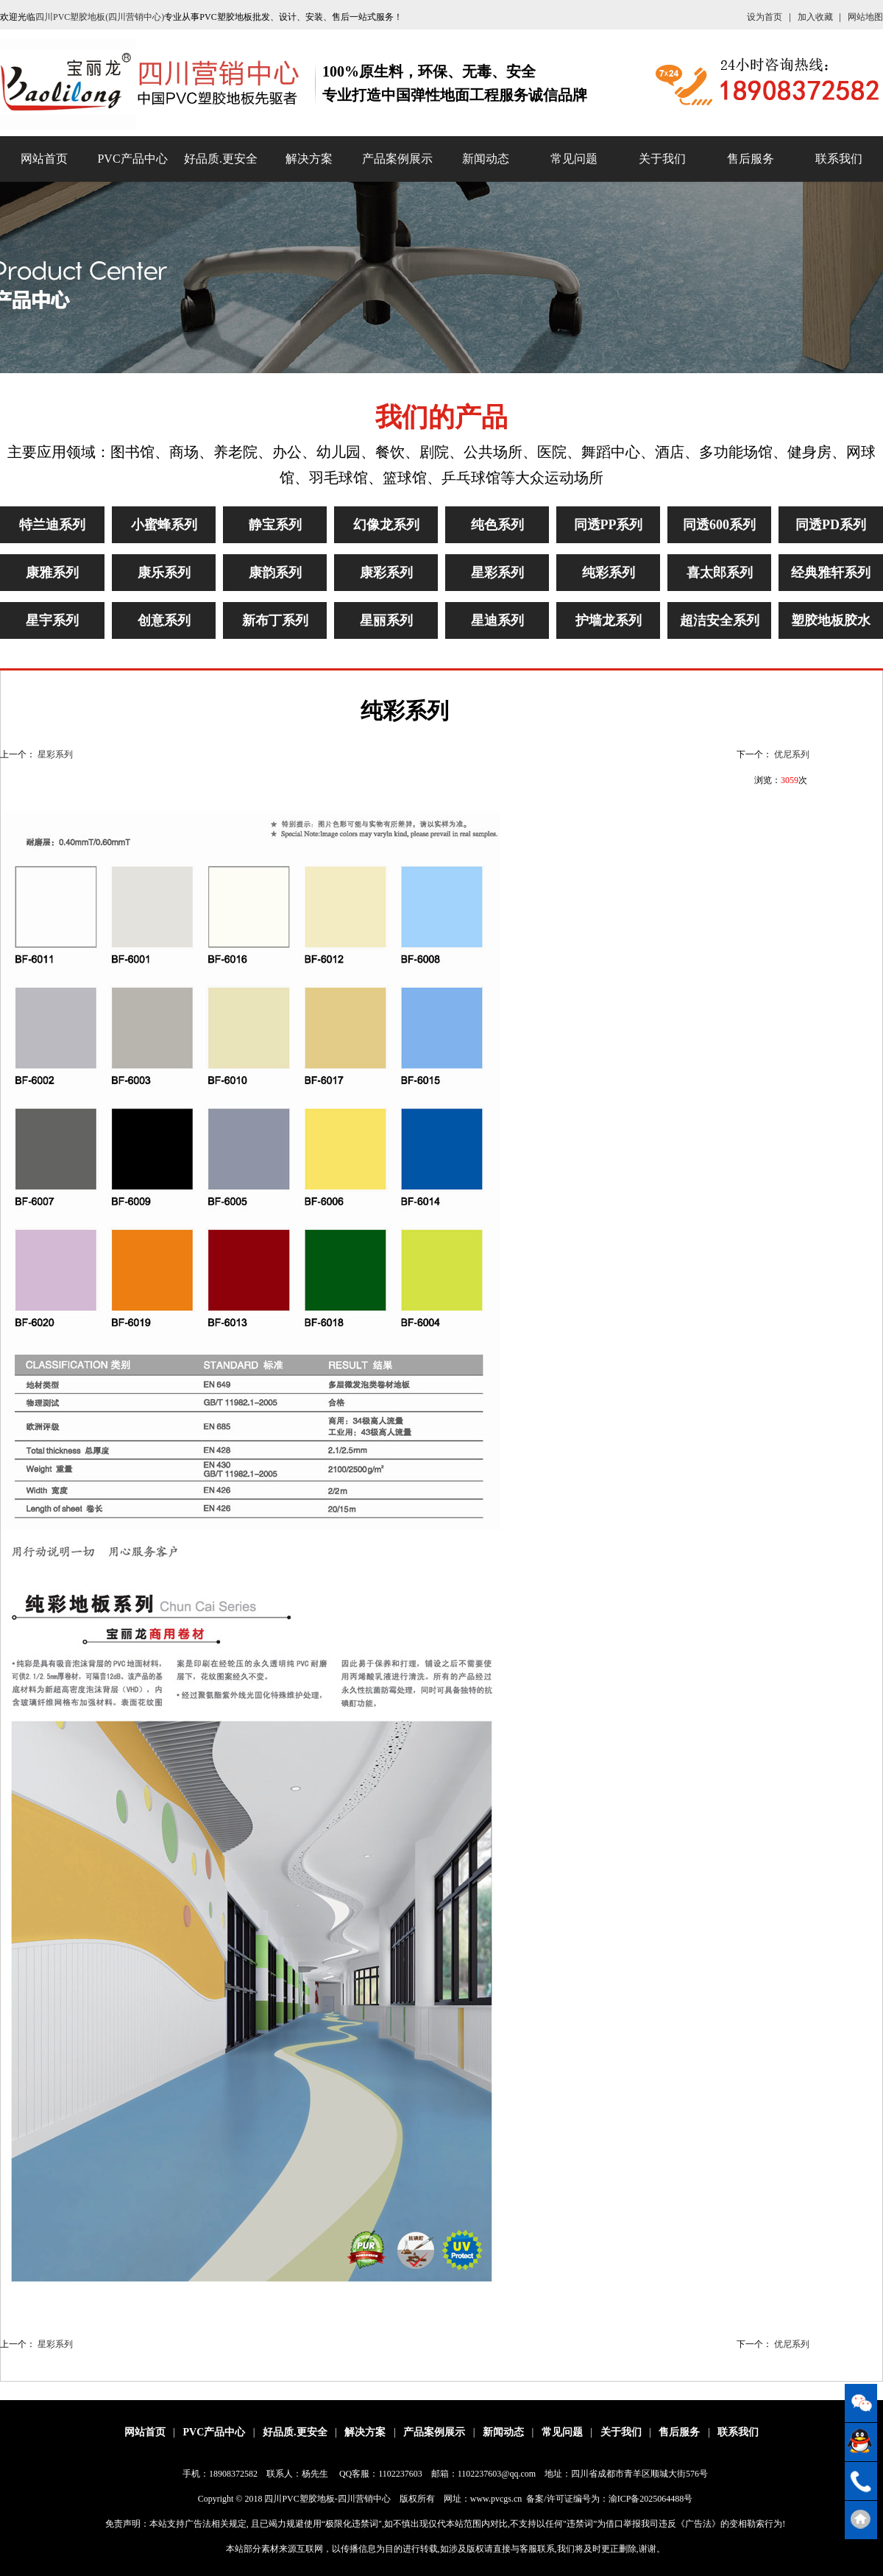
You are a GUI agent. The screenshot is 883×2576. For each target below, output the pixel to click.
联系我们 (838, 158)
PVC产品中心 (132, 158)
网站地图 (865, 17)
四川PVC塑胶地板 (299, 2499)
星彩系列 (55, 754)
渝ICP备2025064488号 (651, 2499)
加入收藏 (815, 17)
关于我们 (662, 158)
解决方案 (309, 158)
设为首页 (764, 17)
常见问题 (573, 158)
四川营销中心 (364, 2499)
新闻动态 (485, 158)
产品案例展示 (397, 158)
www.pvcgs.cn (496, 2499)
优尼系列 (791, 754)
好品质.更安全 (221, 158)
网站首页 (44, 158)
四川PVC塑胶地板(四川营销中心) (99, 17)
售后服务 (750, 158)
